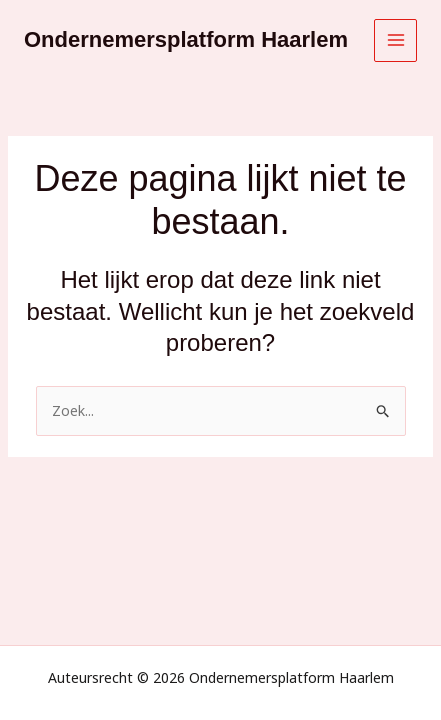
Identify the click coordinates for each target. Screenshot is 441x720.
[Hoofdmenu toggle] (395, 40)
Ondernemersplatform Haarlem (186, 39)
